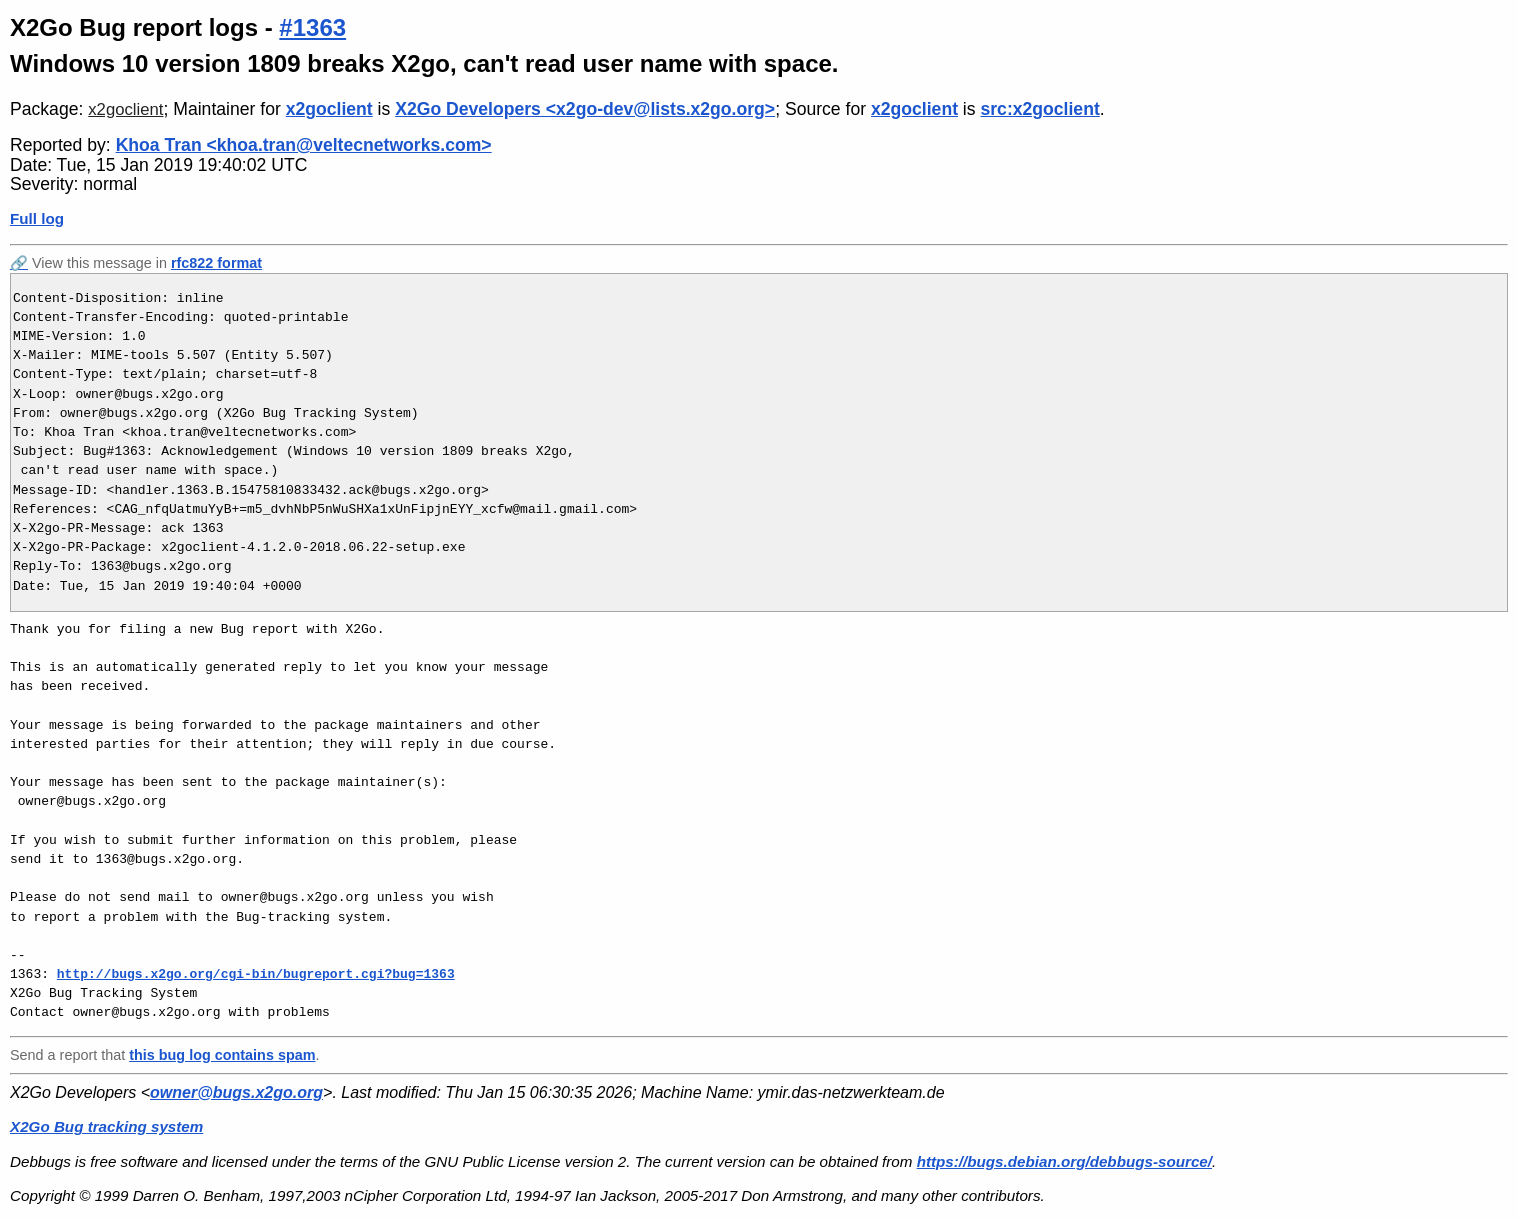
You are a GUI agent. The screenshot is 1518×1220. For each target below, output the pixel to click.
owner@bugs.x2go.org (236, 1092)
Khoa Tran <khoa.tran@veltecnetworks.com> (304, 145)
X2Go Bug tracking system (106, 1126)
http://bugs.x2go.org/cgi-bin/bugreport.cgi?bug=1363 (256, 974)
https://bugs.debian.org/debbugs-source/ (1064, 1161)
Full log (37, 218)
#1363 (312, 27)
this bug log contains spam (222, 1055)
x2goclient (125, 109)
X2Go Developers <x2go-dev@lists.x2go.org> (585, 109)
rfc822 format (216, 263)
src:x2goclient (1039, 109)
